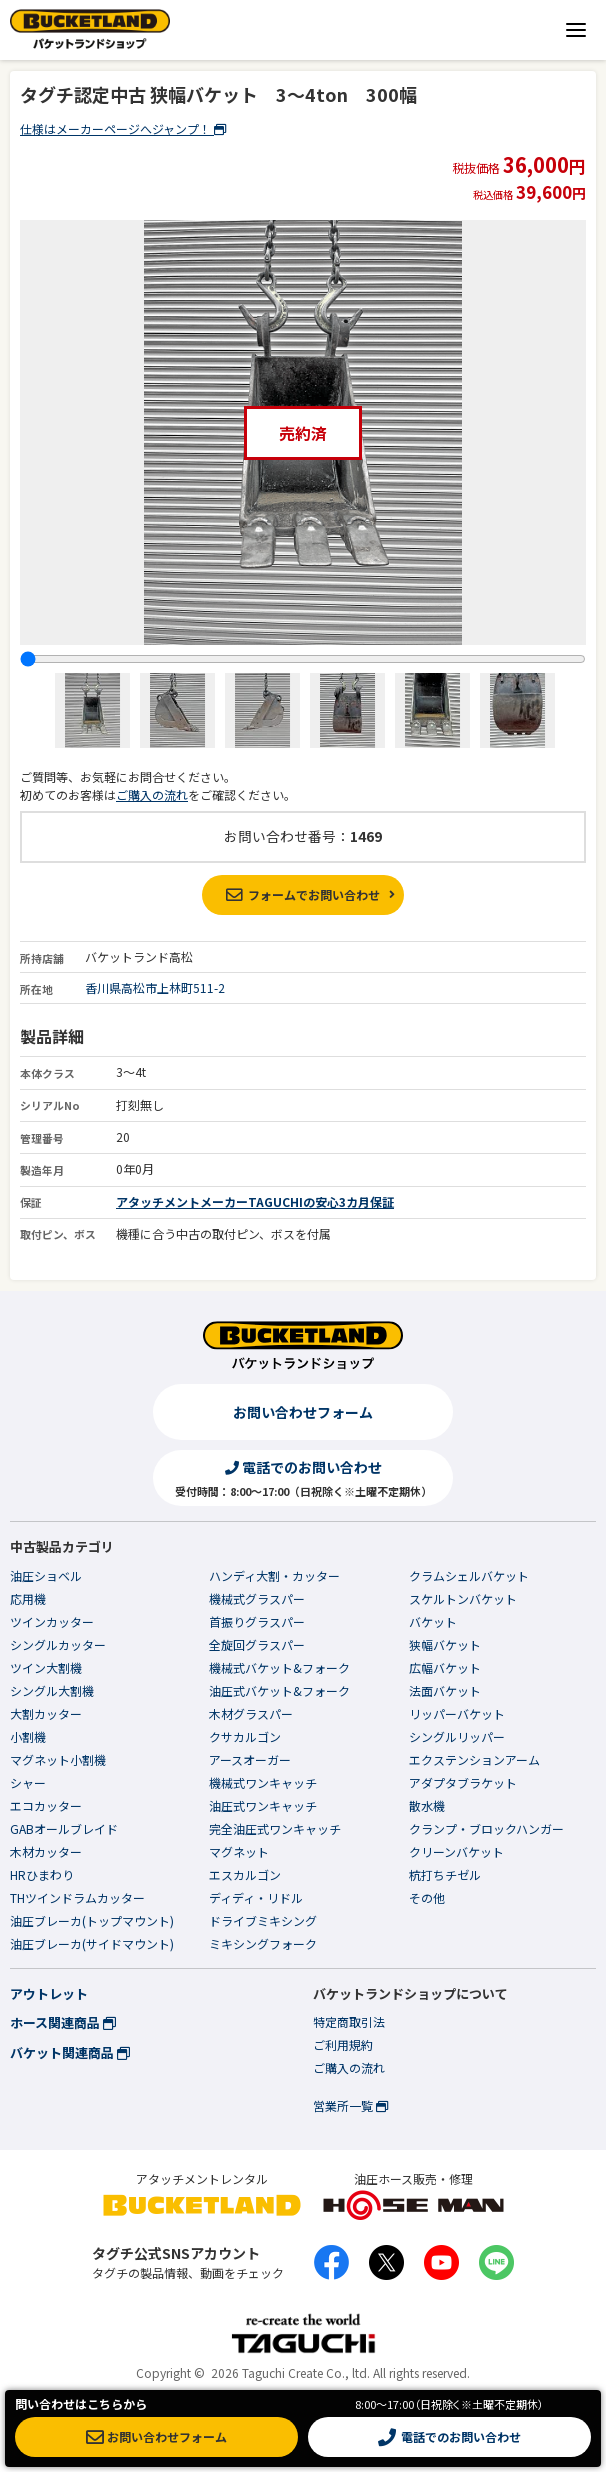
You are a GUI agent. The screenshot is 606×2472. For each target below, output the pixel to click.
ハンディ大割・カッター (274, 1575)
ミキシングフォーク (263, 1943)
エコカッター (46, 1805)
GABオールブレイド (64, 1828)
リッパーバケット (457, 1713)
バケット (433, 1621)
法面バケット (445, 1690)
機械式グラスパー (257, 1598)
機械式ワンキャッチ (263, 1782)
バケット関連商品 (70, 2052)
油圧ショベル (46, 1575)
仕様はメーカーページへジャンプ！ (123, 128)
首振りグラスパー (257, 1621)
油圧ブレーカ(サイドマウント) (92, 1943)
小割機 (28, 1736)
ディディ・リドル (256, 1897)
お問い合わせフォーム (303, 1412)
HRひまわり (42, 1874)
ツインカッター (52, 1621)
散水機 (427, 1805)
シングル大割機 (52, 1690)
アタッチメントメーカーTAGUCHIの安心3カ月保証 (255, 1201)
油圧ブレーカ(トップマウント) (92, 1920)
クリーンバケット (456, 1851)
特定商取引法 (349, 2021)
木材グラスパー (251, 1713)
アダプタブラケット (463, 1782)
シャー (28, 1782)
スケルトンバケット (463, 1598)
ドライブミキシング (263, 1920)
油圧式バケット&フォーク (279, 1690)
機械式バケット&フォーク (279, 1667)
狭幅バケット (445, 1644)
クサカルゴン (245, 1736)
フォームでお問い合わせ (302, 894)
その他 (427, 1897)
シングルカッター (58, 1644)
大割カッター (46, 1713)
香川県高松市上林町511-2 (155, 987)
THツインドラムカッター (77, 1897)
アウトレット (49, 1993)
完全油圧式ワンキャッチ (275, 1828)
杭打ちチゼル (445, 1874)
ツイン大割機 (46, 1667)
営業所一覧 (350, 2105)
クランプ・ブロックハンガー (486, 1828)
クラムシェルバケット (469, 1575)
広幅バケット (445, 1667)
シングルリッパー (457, 1736)
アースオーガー (250, 1759)
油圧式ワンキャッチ (263, 1805)
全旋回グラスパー (257, 1644)
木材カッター (46, 1851)
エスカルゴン (245, 1874)
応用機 (28, 1598)
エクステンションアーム (474, 1759)
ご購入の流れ (152, 794)
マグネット (239, 1851)
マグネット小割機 (58, 1759)
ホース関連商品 (63, 2022)
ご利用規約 (343, 2044)
